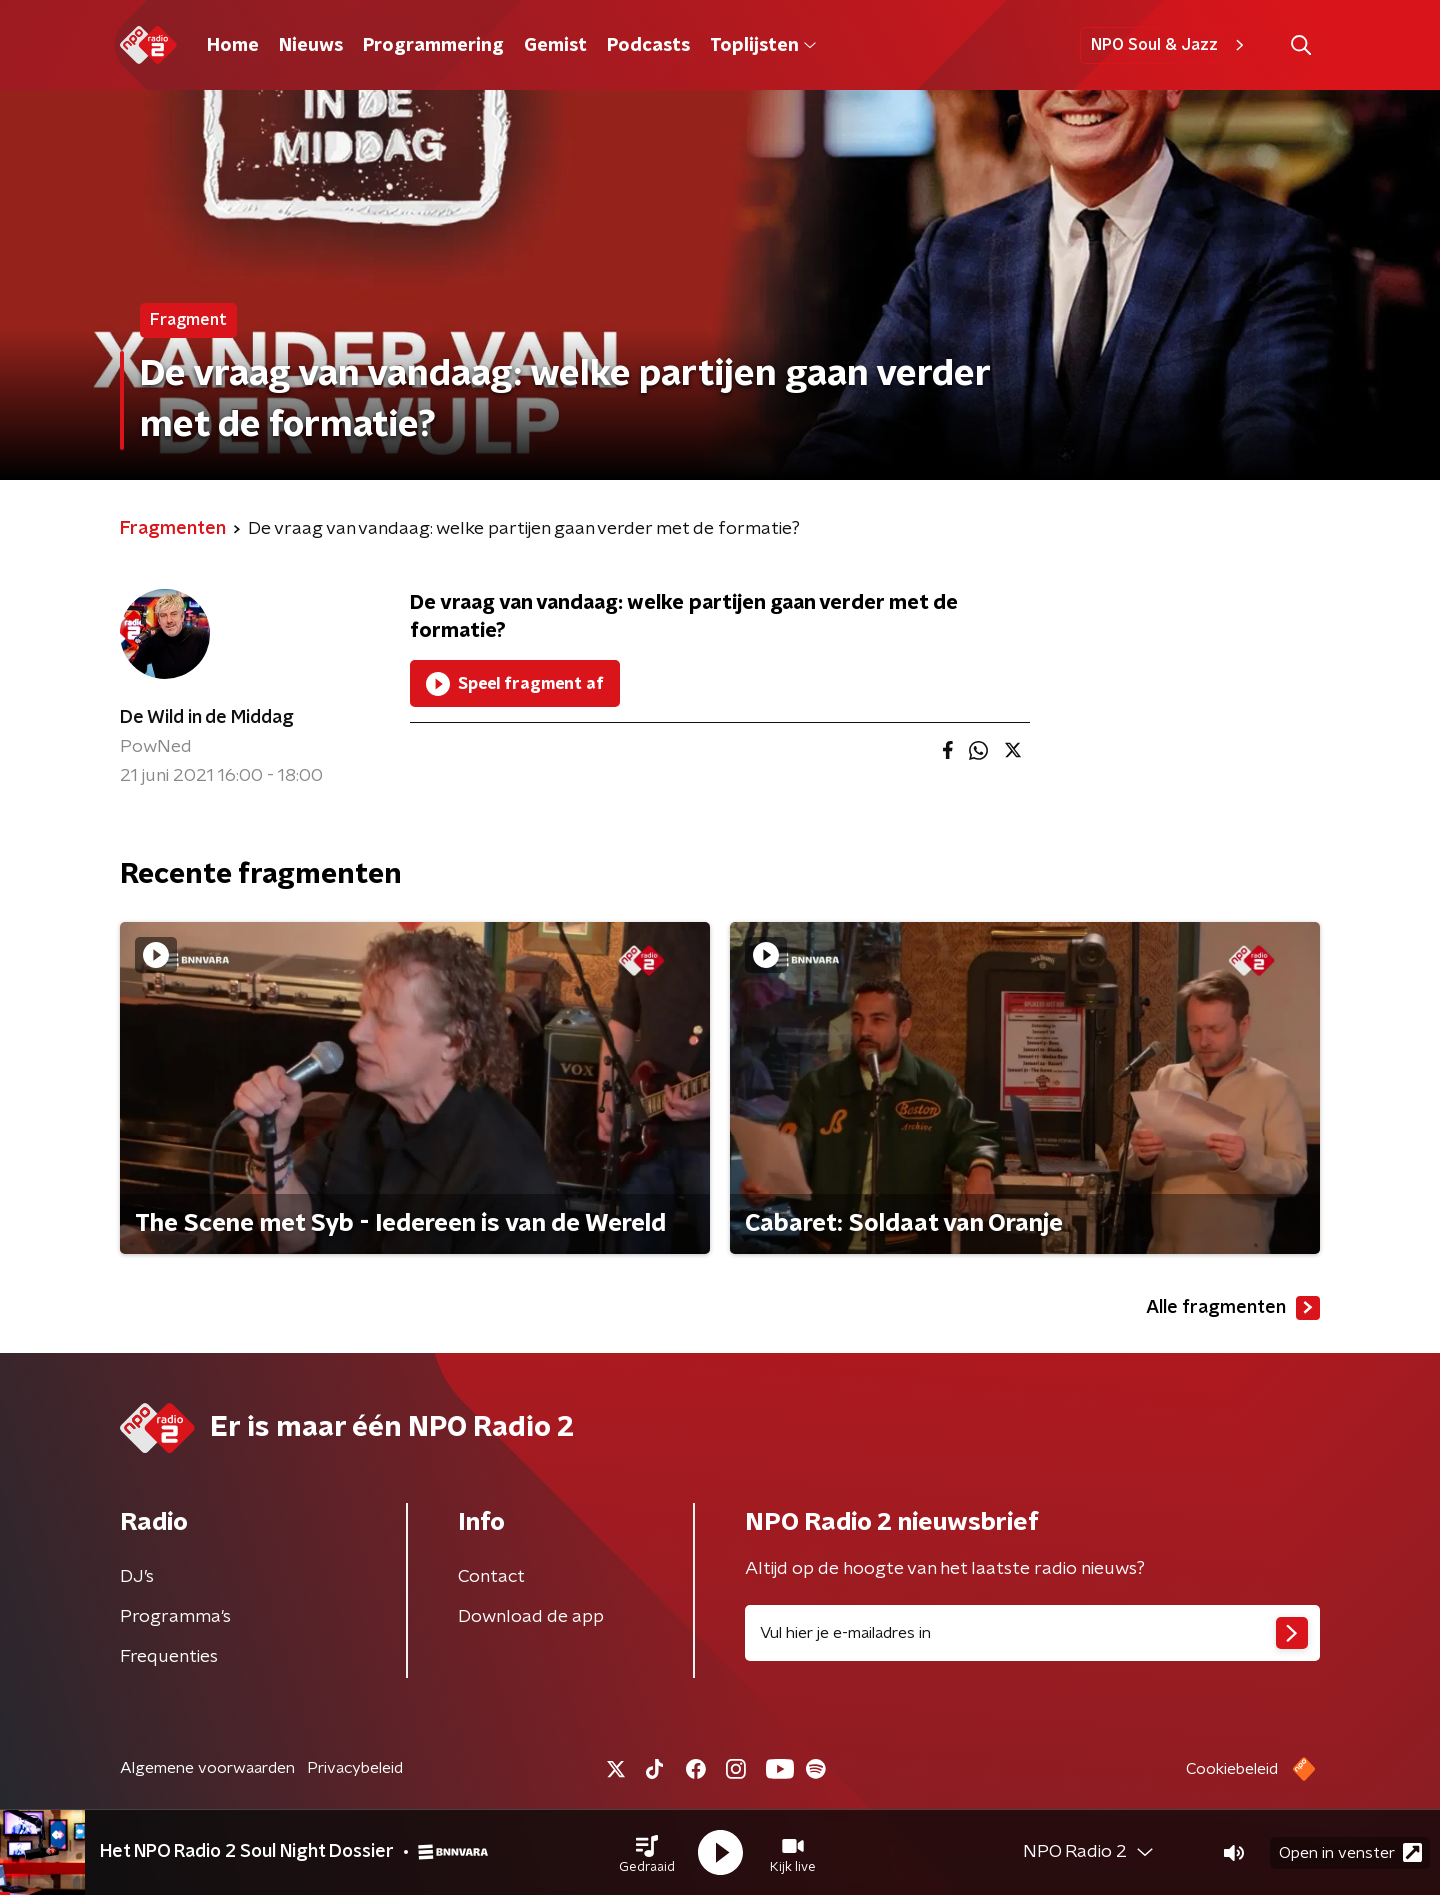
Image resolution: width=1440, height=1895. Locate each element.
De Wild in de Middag (207, 718)
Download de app (531, 1617)
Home (233, 46)
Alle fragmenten (1233, 1308)
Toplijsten (763, 46)
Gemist (555, 46)
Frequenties (169, 1657)
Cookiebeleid (1232, 1769)
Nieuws (311, 46)
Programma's (175, 1617)
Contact (491, 1577)
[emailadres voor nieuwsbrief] (1032, 1633)
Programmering (433, 46)
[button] (647, 1853)
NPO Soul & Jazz (1170, 45)
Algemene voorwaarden (207, 1768)
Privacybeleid (355, 1768)
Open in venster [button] (1350, 1852)
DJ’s (137, 1577)
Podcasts (648, 46)
